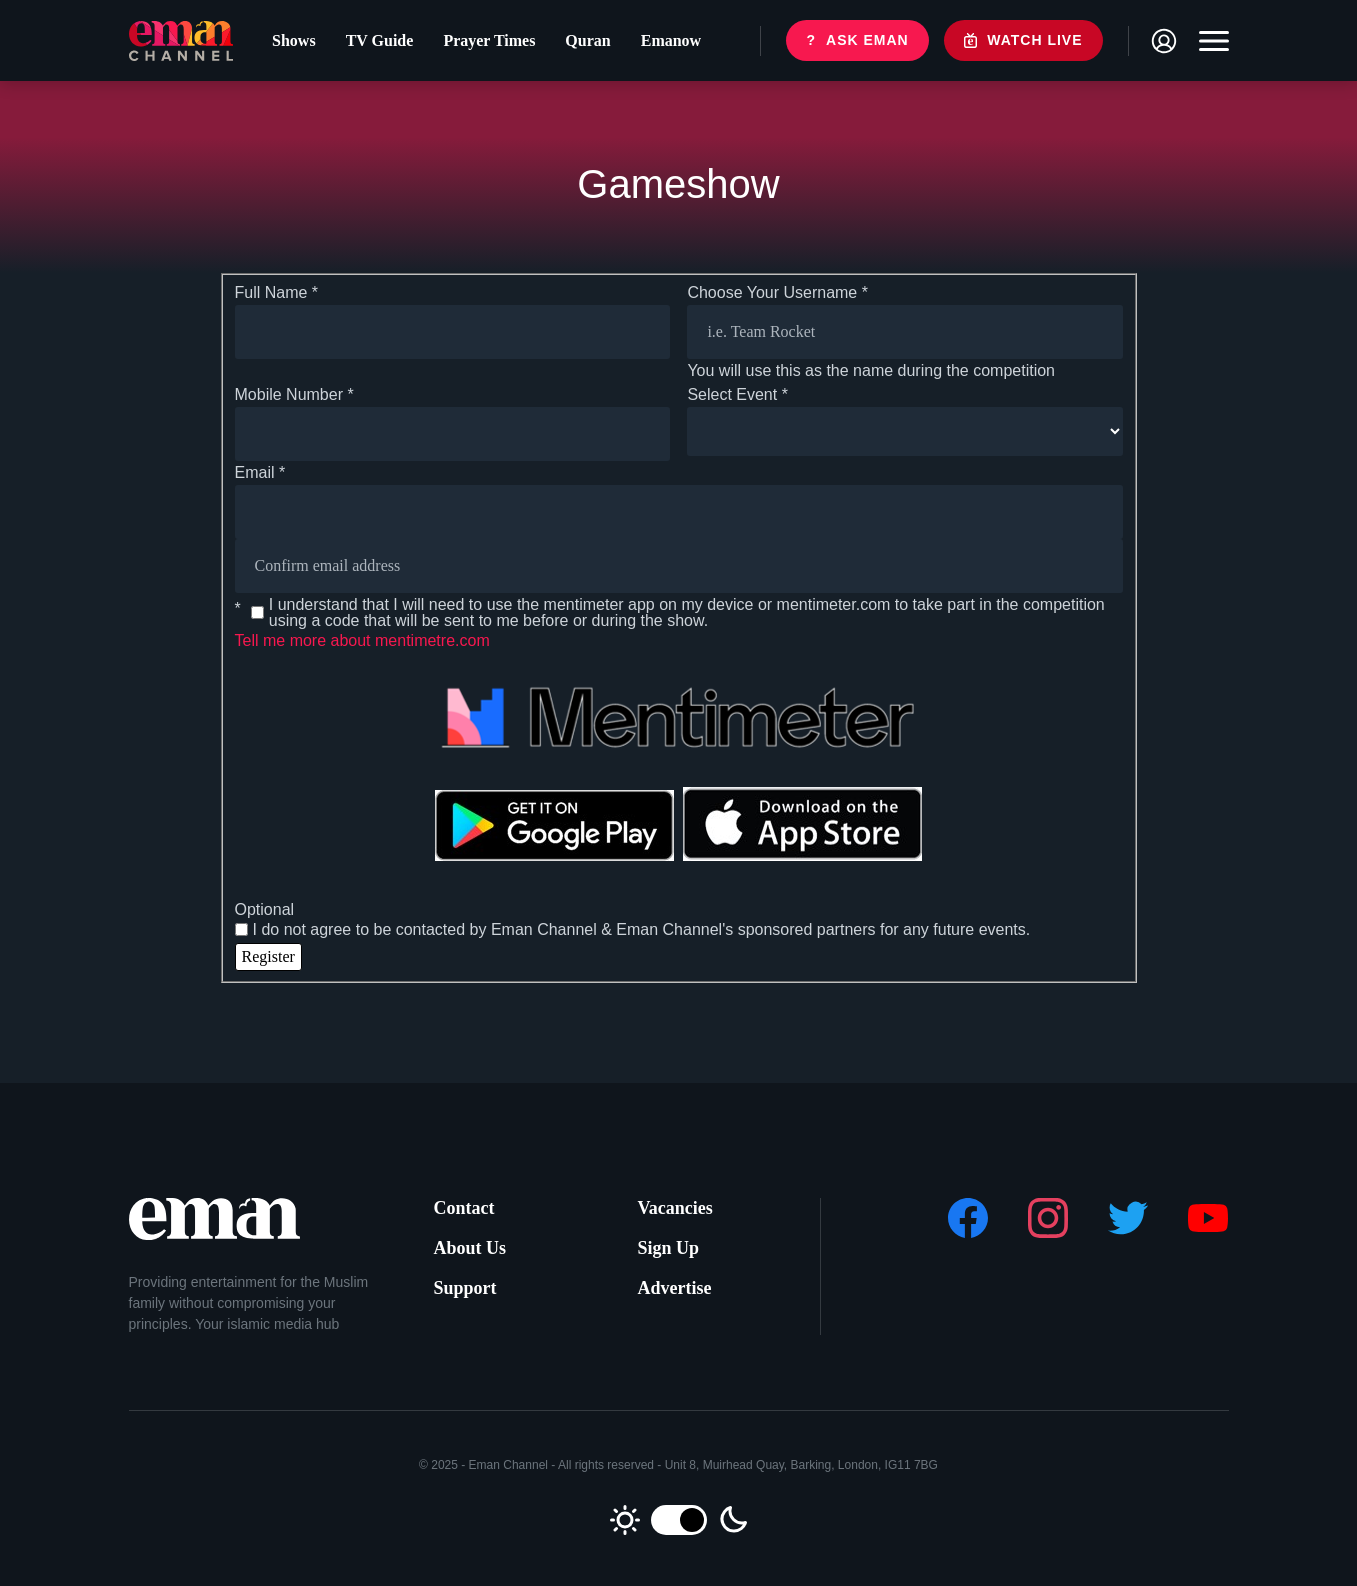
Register (268, 956)
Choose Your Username (777, 293)
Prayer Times (489, 40)
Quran (587, 40)
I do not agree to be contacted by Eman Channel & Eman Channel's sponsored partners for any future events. (633, 930)
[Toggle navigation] (1209, 41)
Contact (464, 1208)
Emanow (671, 40)
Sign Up (669, 1248)
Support (465, 1288)
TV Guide (380, 40)
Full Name (277, 293)
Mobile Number (294, 395)
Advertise (675, 1288)
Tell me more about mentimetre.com (362, 640)
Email (260, 473)
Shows (294, 40)
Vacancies (675, 1208)
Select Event (737, 395)
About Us (470, 1248)
